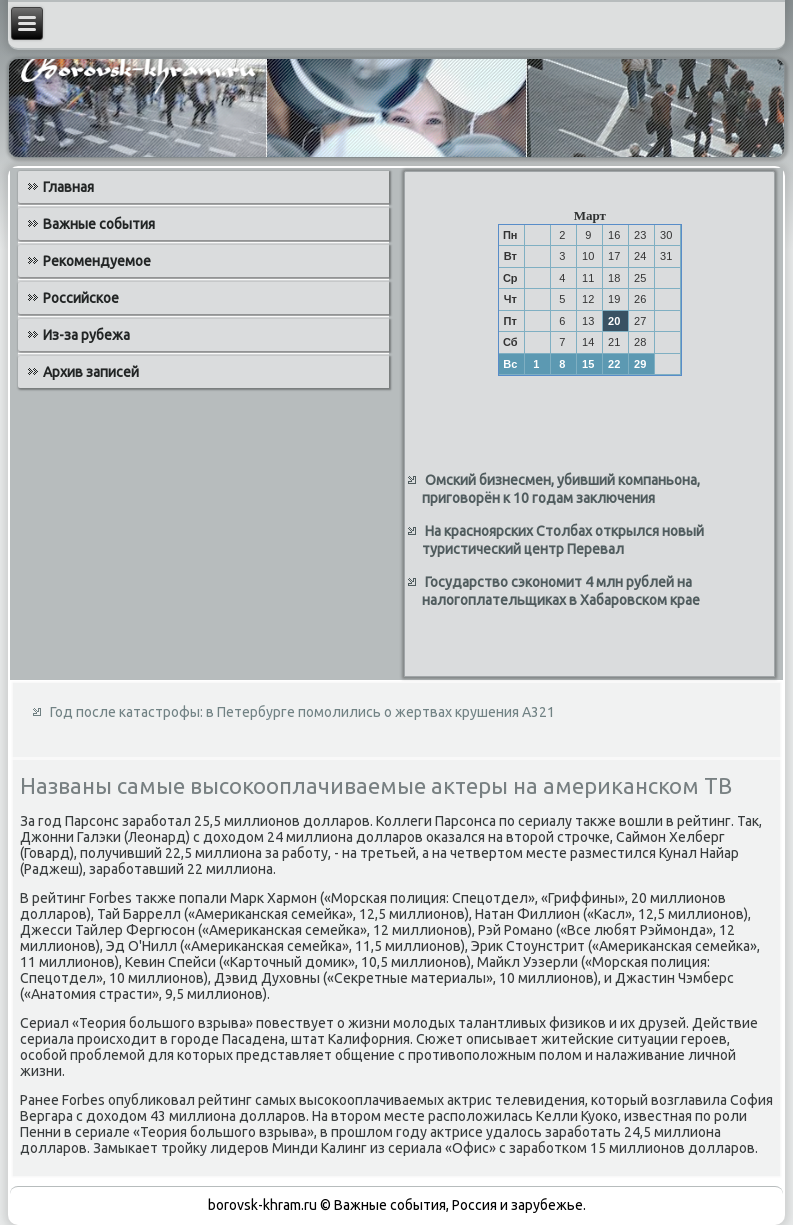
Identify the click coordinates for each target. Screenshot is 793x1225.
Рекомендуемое (97, 261)
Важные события (99, 224)
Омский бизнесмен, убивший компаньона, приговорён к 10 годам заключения (561, 489)
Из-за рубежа (86, 335)
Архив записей (91, 372)
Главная (68, 187)
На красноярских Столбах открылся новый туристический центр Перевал (563, 540)
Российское (81, 298)
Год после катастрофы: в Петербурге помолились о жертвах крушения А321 (302, 712)
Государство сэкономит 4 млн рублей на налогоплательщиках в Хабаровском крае (561, 591)
